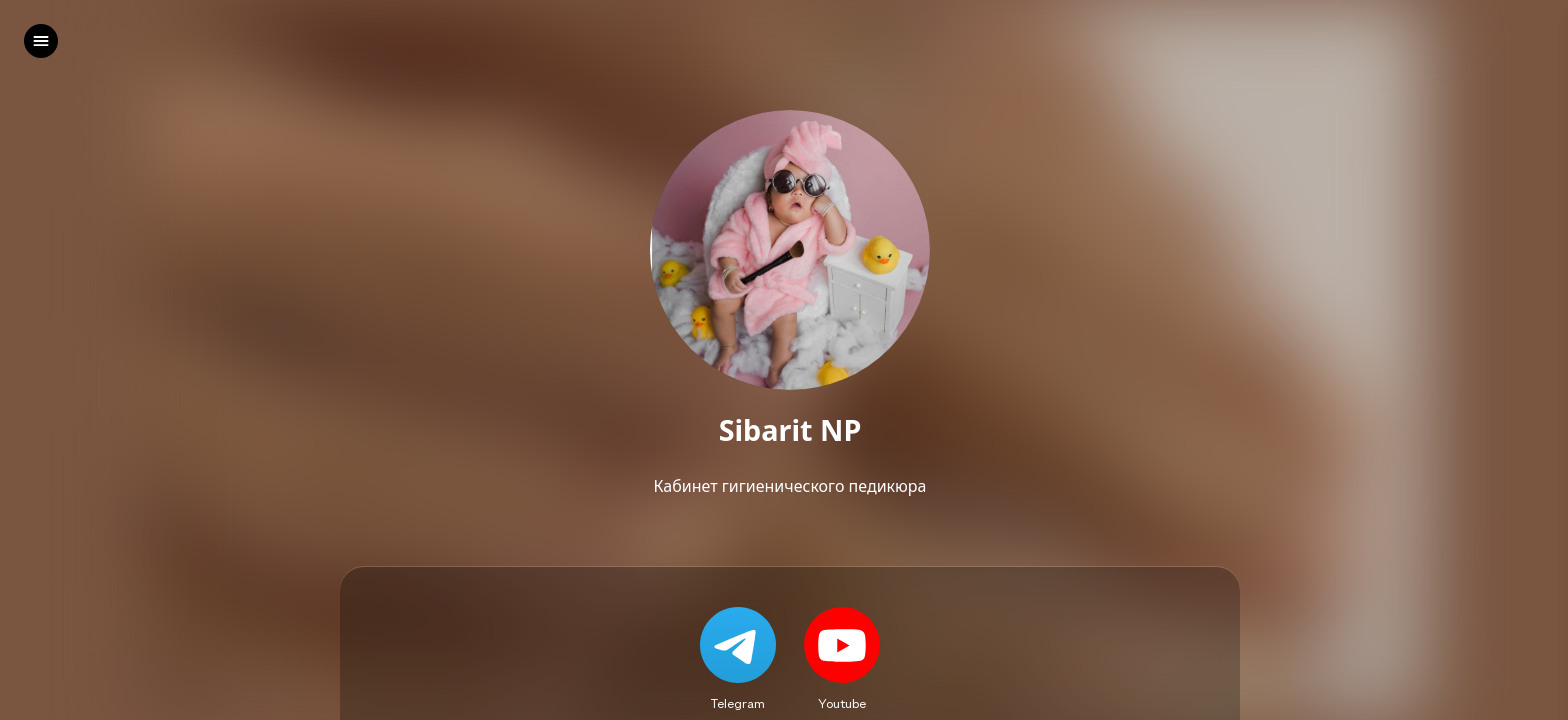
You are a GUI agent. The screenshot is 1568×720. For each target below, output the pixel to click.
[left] (41, 41)
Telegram (738, 703)
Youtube (842, 703)
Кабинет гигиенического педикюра (790, 486)
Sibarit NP (790, 430)
